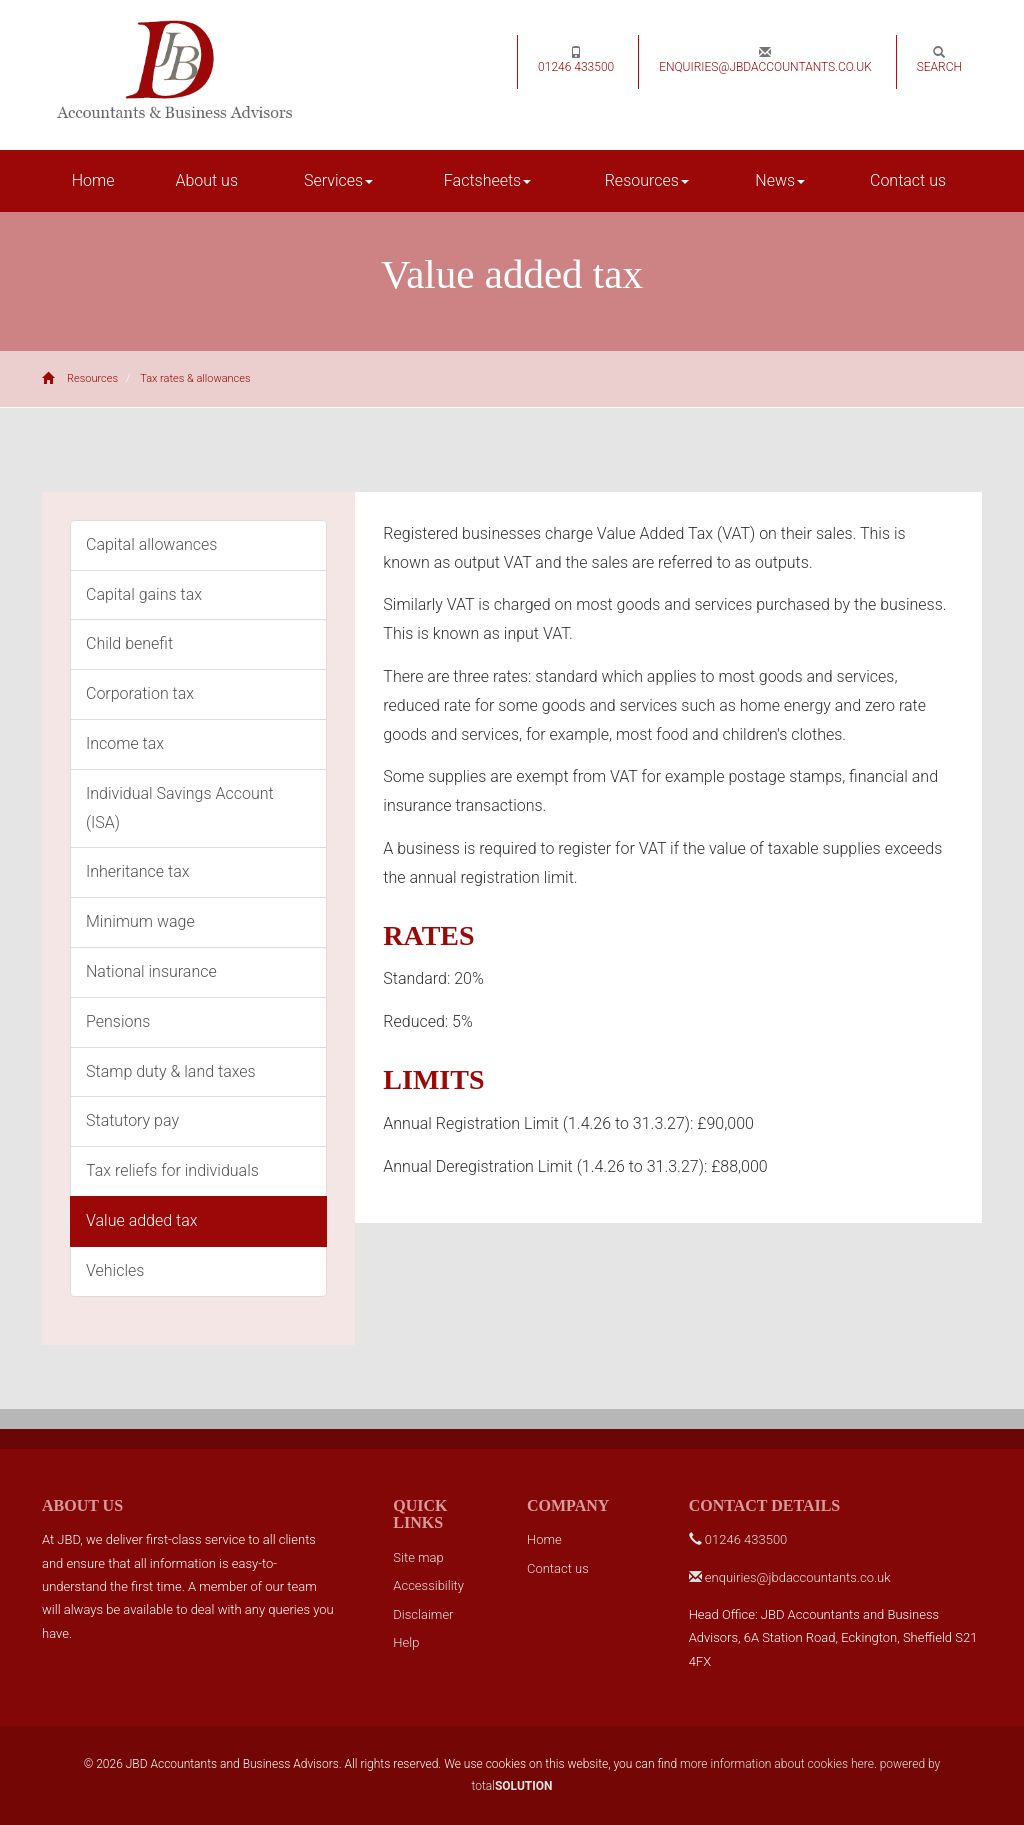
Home (93, 180)
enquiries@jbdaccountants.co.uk (765, 60)
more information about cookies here (777, 1764)
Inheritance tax (138, 871)
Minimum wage (140, 921)
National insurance (151, 971)
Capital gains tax (144, 594)
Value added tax (142, 1220)
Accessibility (428, 1585)
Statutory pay (132, 1120)
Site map (418, 1557)
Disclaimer (423, 1614)
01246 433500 (576, 60)
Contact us (908, 180)
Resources (647, 180)
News (780, 180)
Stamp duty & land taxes (171, 1071)
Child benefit (129, 643)
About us (206, 180)
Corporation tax (140, 693)
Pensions (118, 1021)
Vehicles (115, 1270)
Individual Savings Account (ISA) (180, 808)
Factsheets (487, 180)
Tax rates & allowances (195, 378)
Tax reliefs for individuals (172, 1170)
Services (338, 180)
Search (939, 60)
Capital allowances (151, 544)
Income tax (125, 743)
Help (406, 1642)
